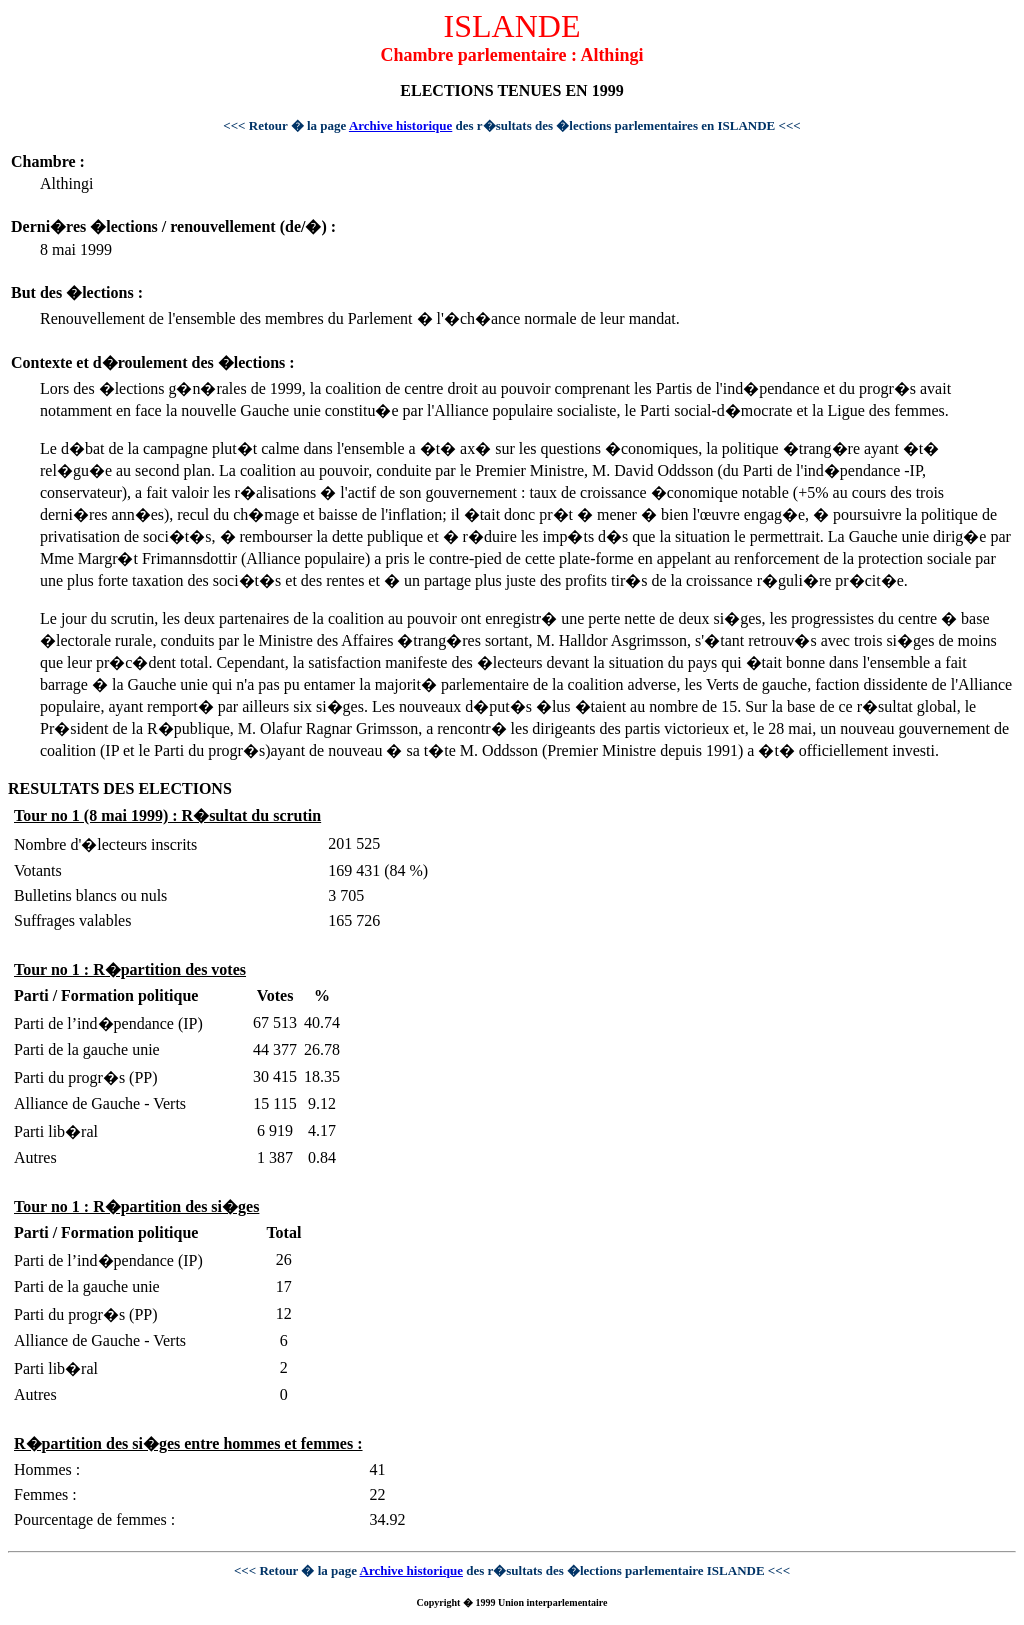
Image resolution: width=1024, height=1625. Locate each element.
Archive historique (400, 125)
